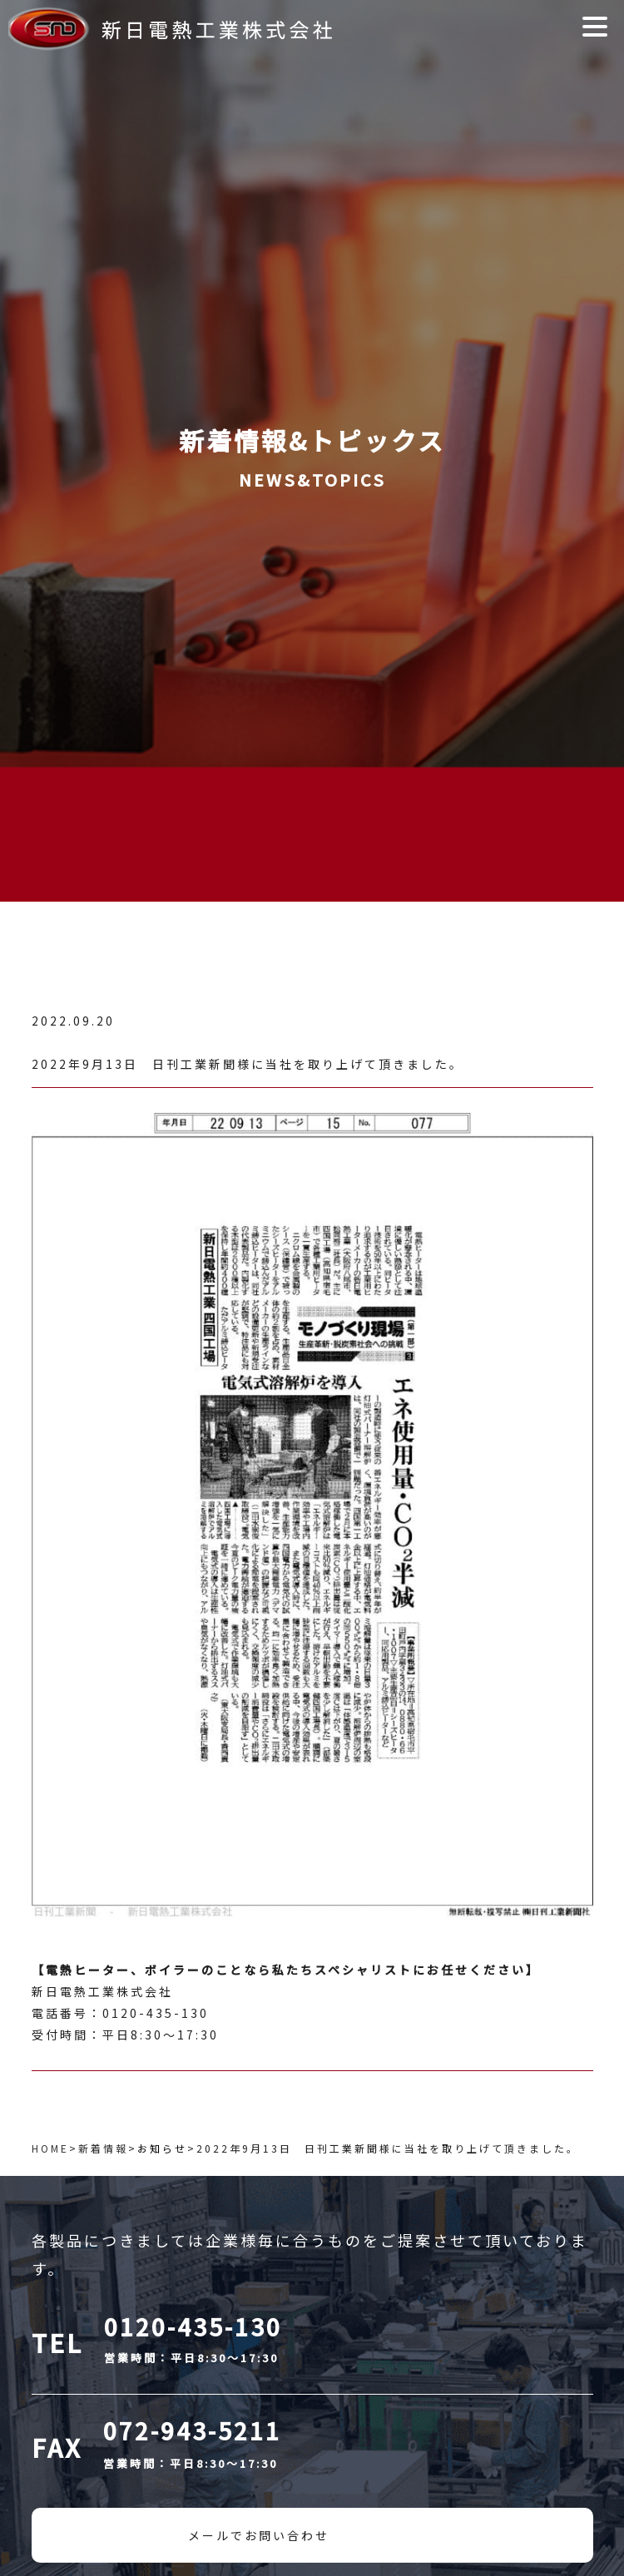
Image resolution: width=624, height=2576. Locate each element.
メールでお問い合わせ (258, 2535)
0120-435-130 (193, 2326)
